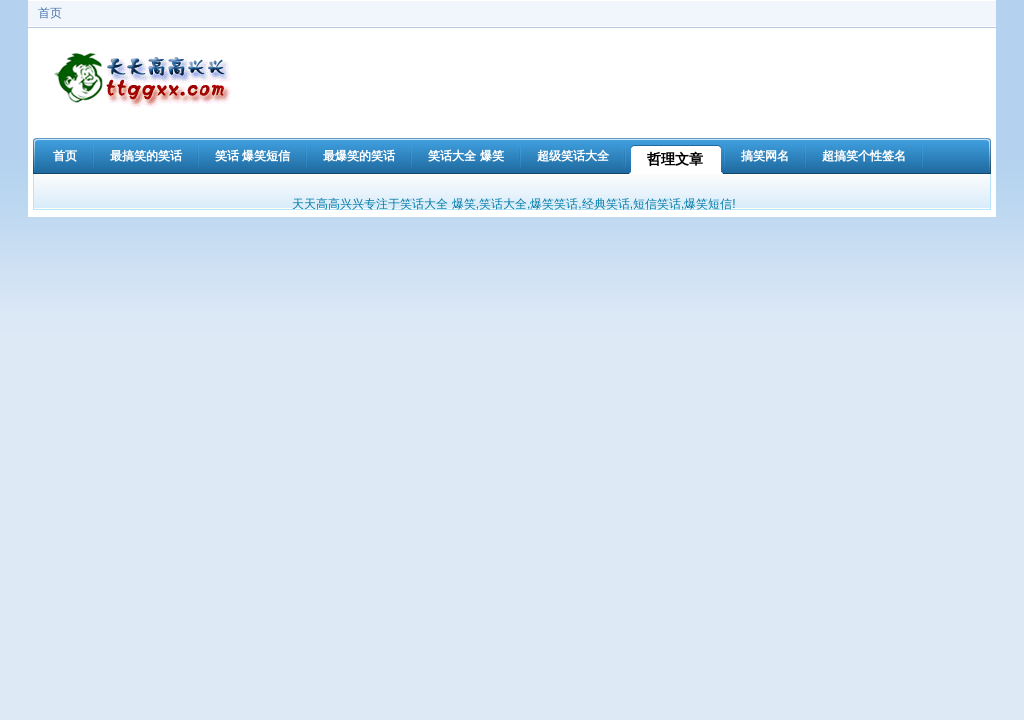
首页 (50, 13)
